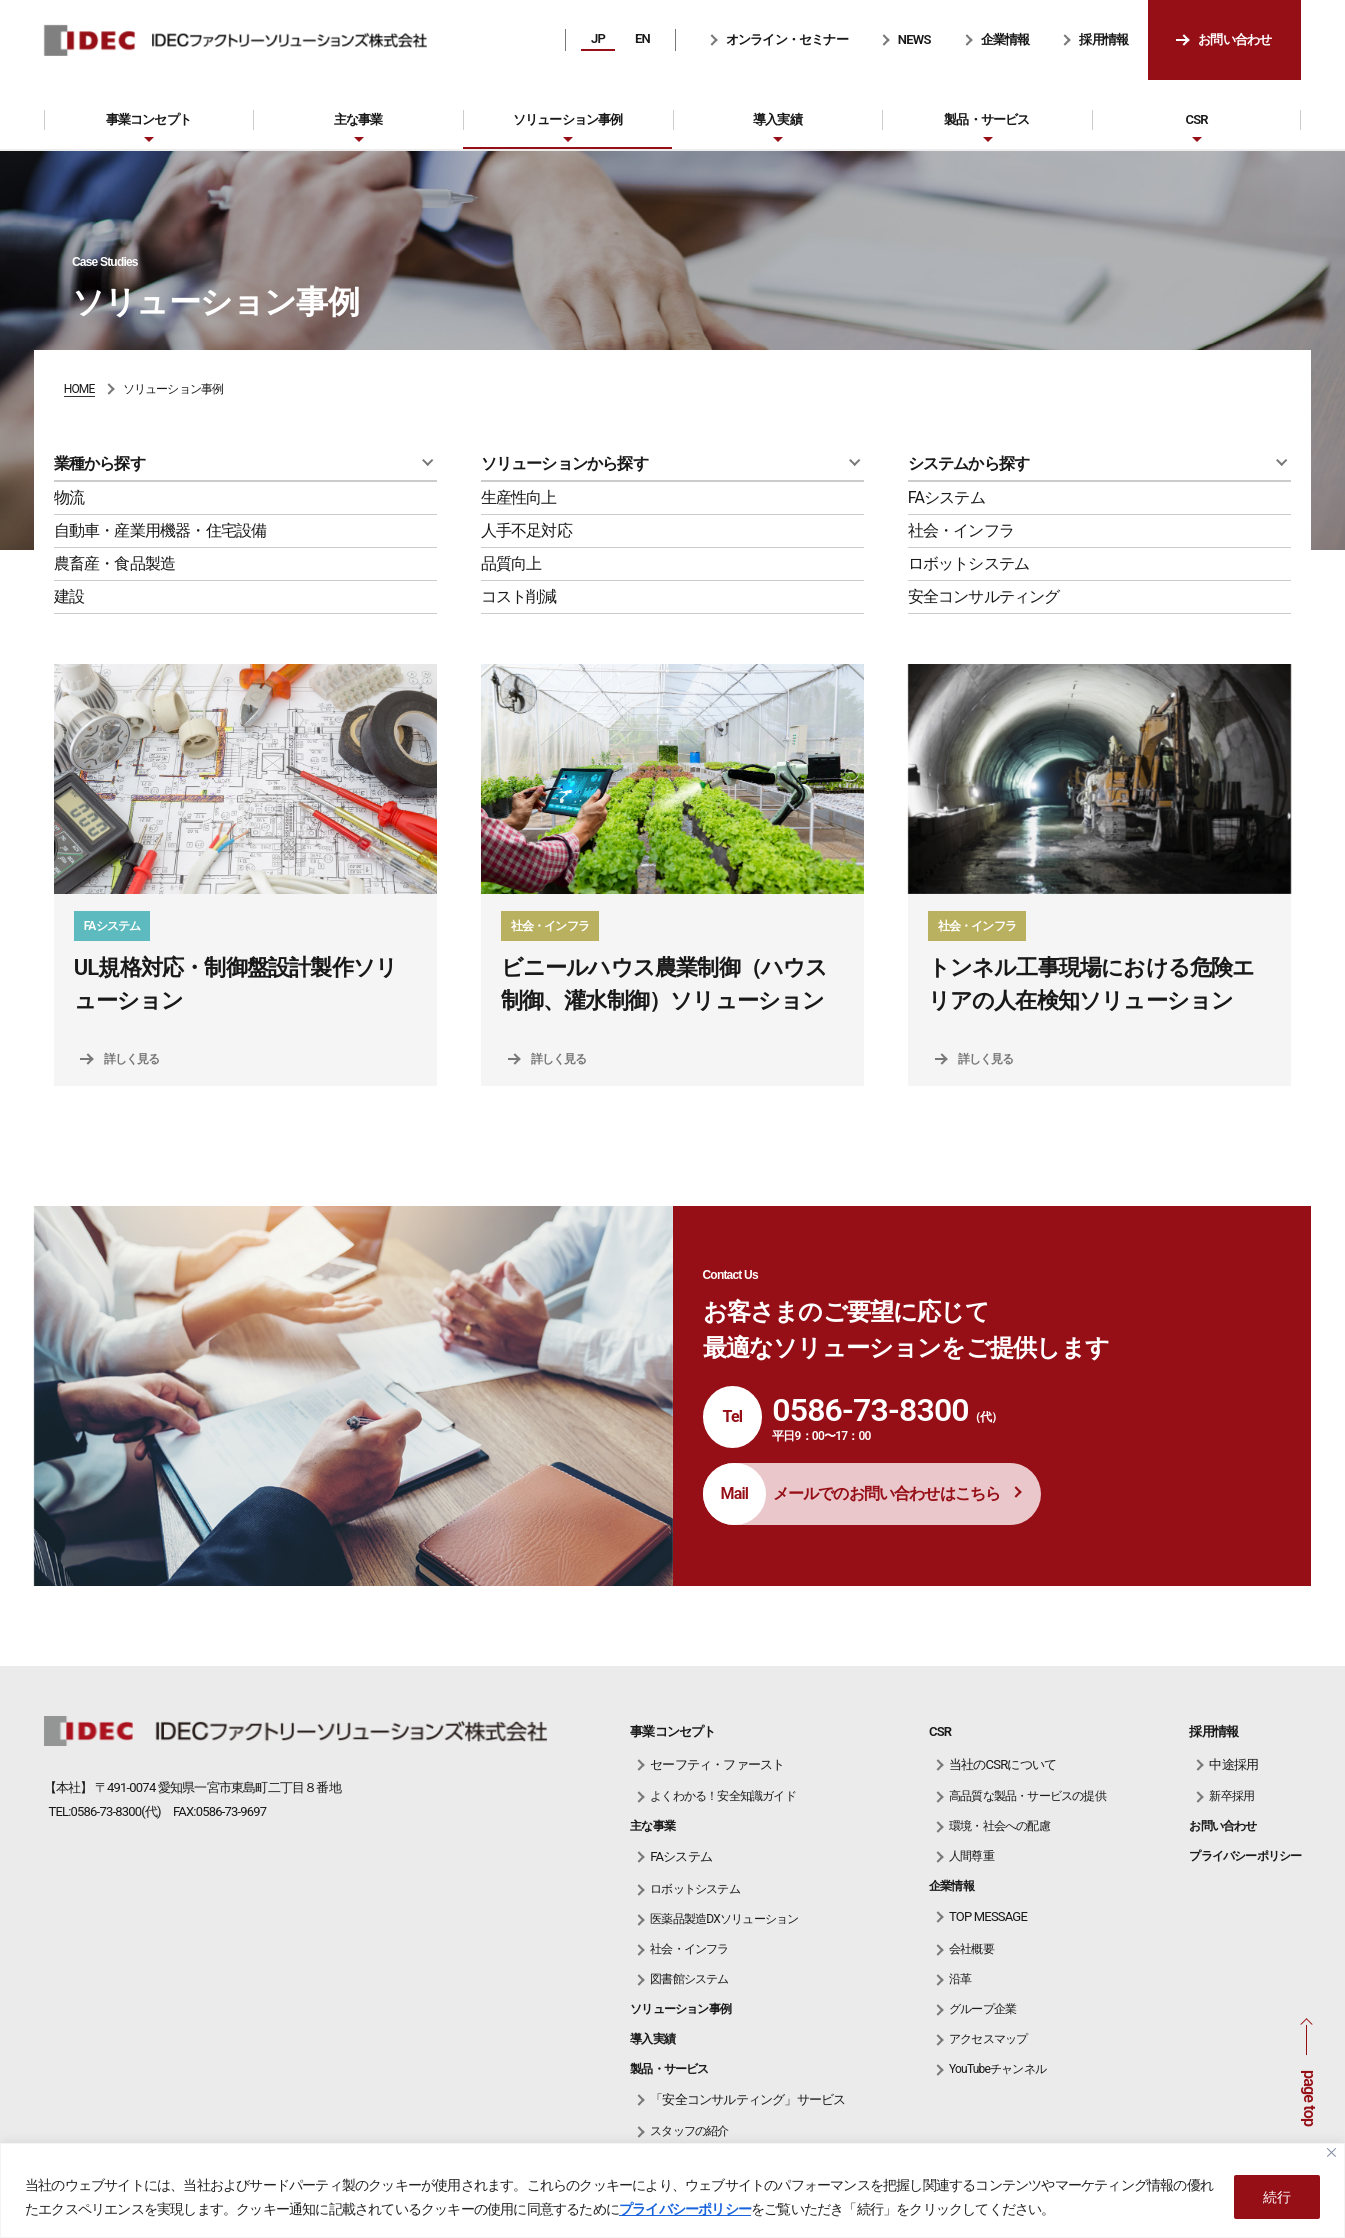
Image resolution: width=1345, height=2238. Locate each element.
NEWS (914, 39)
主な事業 (358, 119)
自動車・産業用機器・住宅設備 (160, 530)
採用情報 (1103, 39)
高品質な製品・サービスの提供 (1027, 1796)
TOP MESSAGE (988, 1916)
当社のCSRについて (1002, 1764)
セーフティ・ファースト (717, 1764)
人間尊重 (971, 1856)
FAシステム (946, 497)
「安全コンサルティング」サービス (747, 2099)
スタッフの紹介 (689, 2131)
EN (642, 38)
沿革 (960, 1979)
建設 (69, 596)
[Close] (1331, 2152)
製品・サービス (986, 119)
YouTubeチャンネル (997, 2069)
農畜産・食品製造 (115, 563)
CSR (1196, 119)
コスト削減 (519, 596)
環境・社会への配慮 (999, 1826)
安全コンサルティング (984, 596)
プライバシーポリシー (685, 2209)
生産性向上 (519, 497)
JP (598, 38)
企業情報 (1005, 39)
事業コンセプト (148, 119)
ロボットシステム (969, 563)
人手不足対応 (526, 530)
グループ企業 (982, 2009)
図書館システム (689, 1979)
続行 (1277, 2197)
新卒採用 (1231, 1796)
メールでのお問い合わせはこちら (887, 1493)
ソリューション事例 (568, 119)
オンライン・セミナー (787, 39)
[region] (672, 2190)
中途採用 (1233, 1764)
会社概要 (971, 1949)
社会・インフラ (961, 530)
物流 (69, 497)
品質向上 (511, 563)
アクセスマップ (988, 2039)
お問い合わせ (1234, 39)
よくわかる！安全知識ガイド (723, 1796)
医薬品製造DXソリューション (724, 1919)
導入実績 (777, 119)
